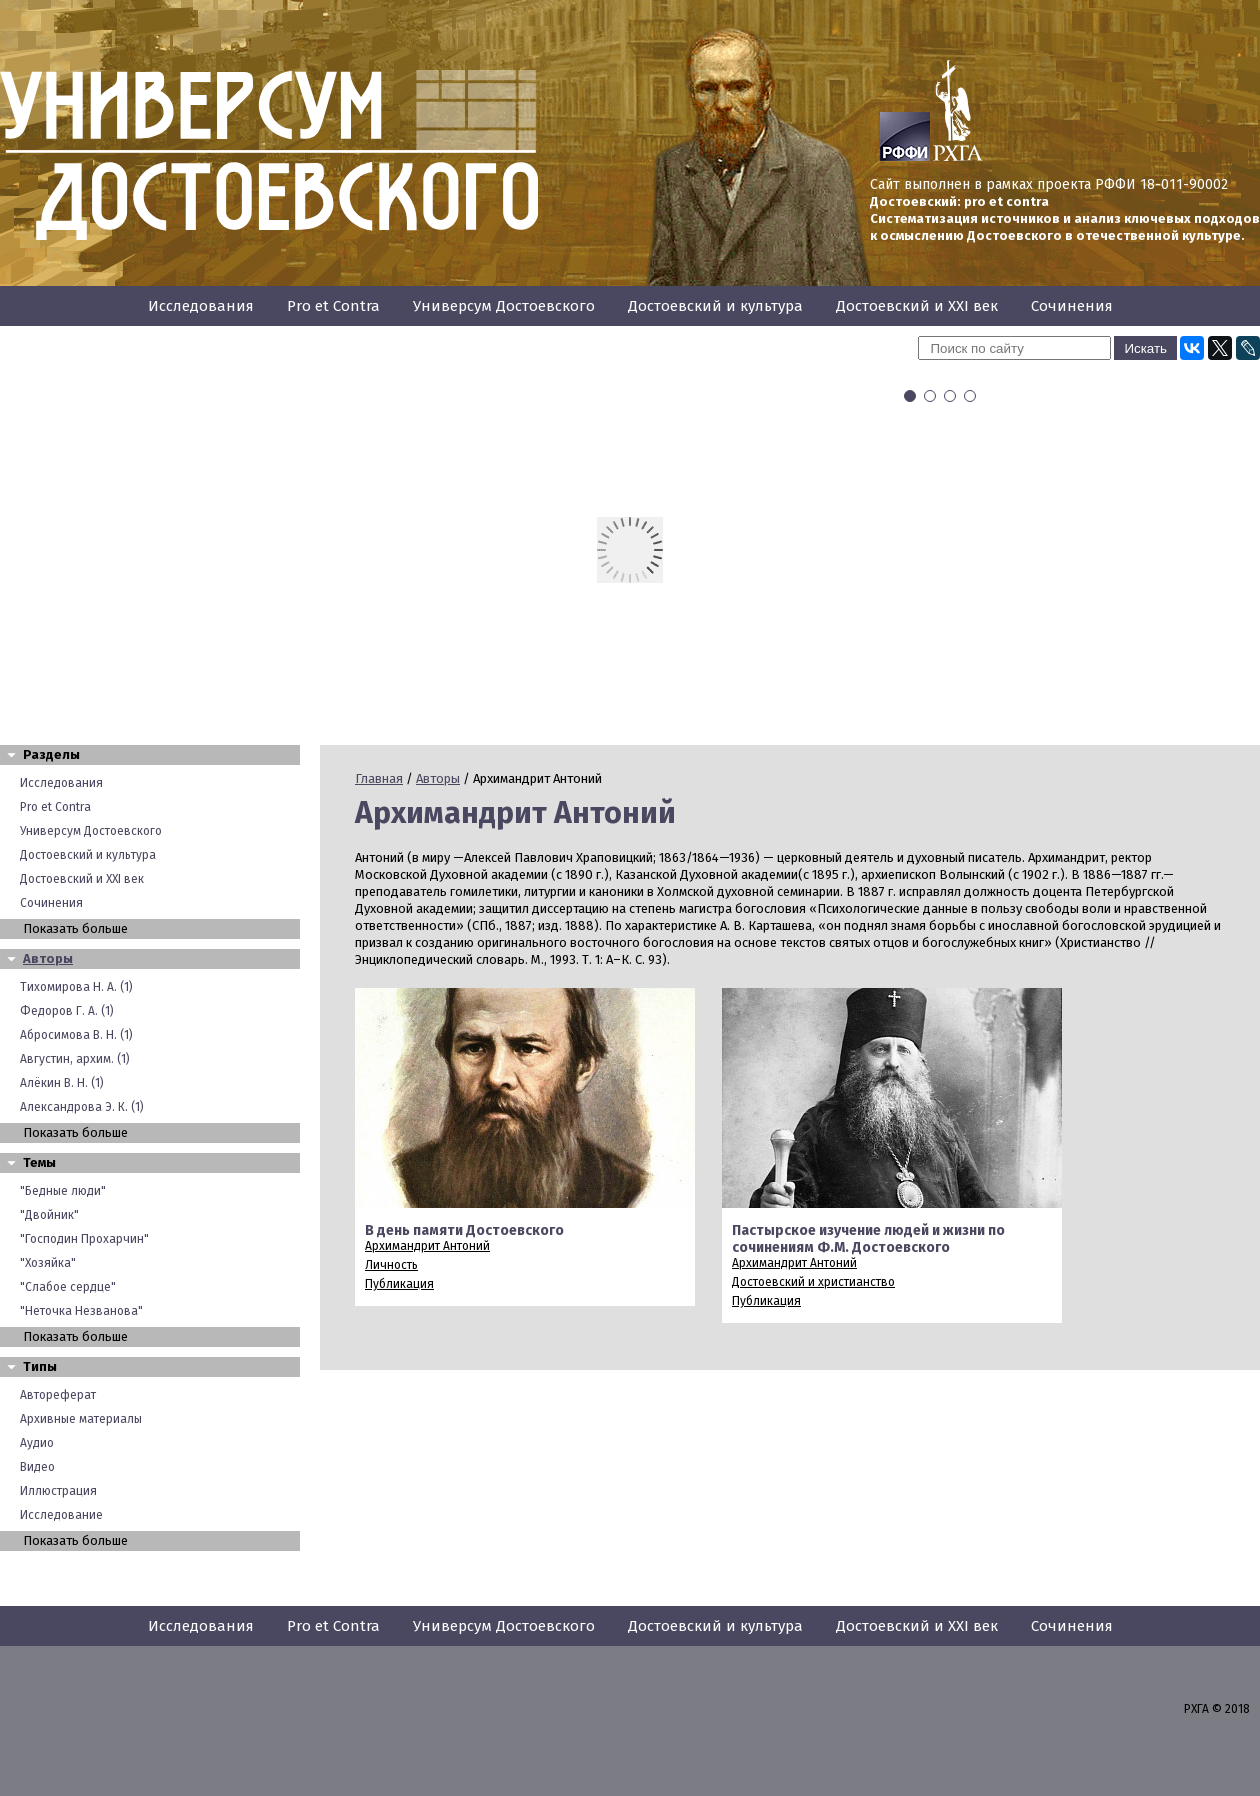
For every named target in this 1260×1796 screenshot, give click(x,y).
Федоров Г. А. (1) (67, 1011)
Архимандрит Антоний (427, 1246)
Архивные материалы (81, 1419)
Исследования (201, 306)
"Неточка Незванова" (81, 1311)
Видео (37, 1467)
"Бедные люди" (63, 1191)
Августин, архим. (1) (75, 1059)
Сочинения (1072, 306)
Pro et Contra (333, 306)
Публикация (399, 1284)
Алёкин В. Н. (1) (62, 1083)
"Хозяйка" (48, 1263)
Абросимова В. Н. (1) (76, 1035)
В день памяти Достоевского (464, 1230)
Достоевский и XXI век (917, 306)
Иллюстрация (58, 1491)
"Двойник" (49, 1215)
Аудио (37, 1443)
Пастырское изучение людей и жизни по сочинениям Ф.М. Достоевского (868, 1239)
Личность (391, 1265)
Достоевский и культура (715, 306)
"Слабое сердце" (68, 1287)
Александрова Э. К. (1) (82, 1107)
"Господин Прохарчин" (84, 1239)
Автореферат (58, 1395)
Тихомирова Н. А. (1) (76, 987)
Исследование (61, 1515)
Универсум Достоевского (504, 306)
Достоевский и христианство (813, 1282)
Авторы (48, 958)
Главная (379, 778)
